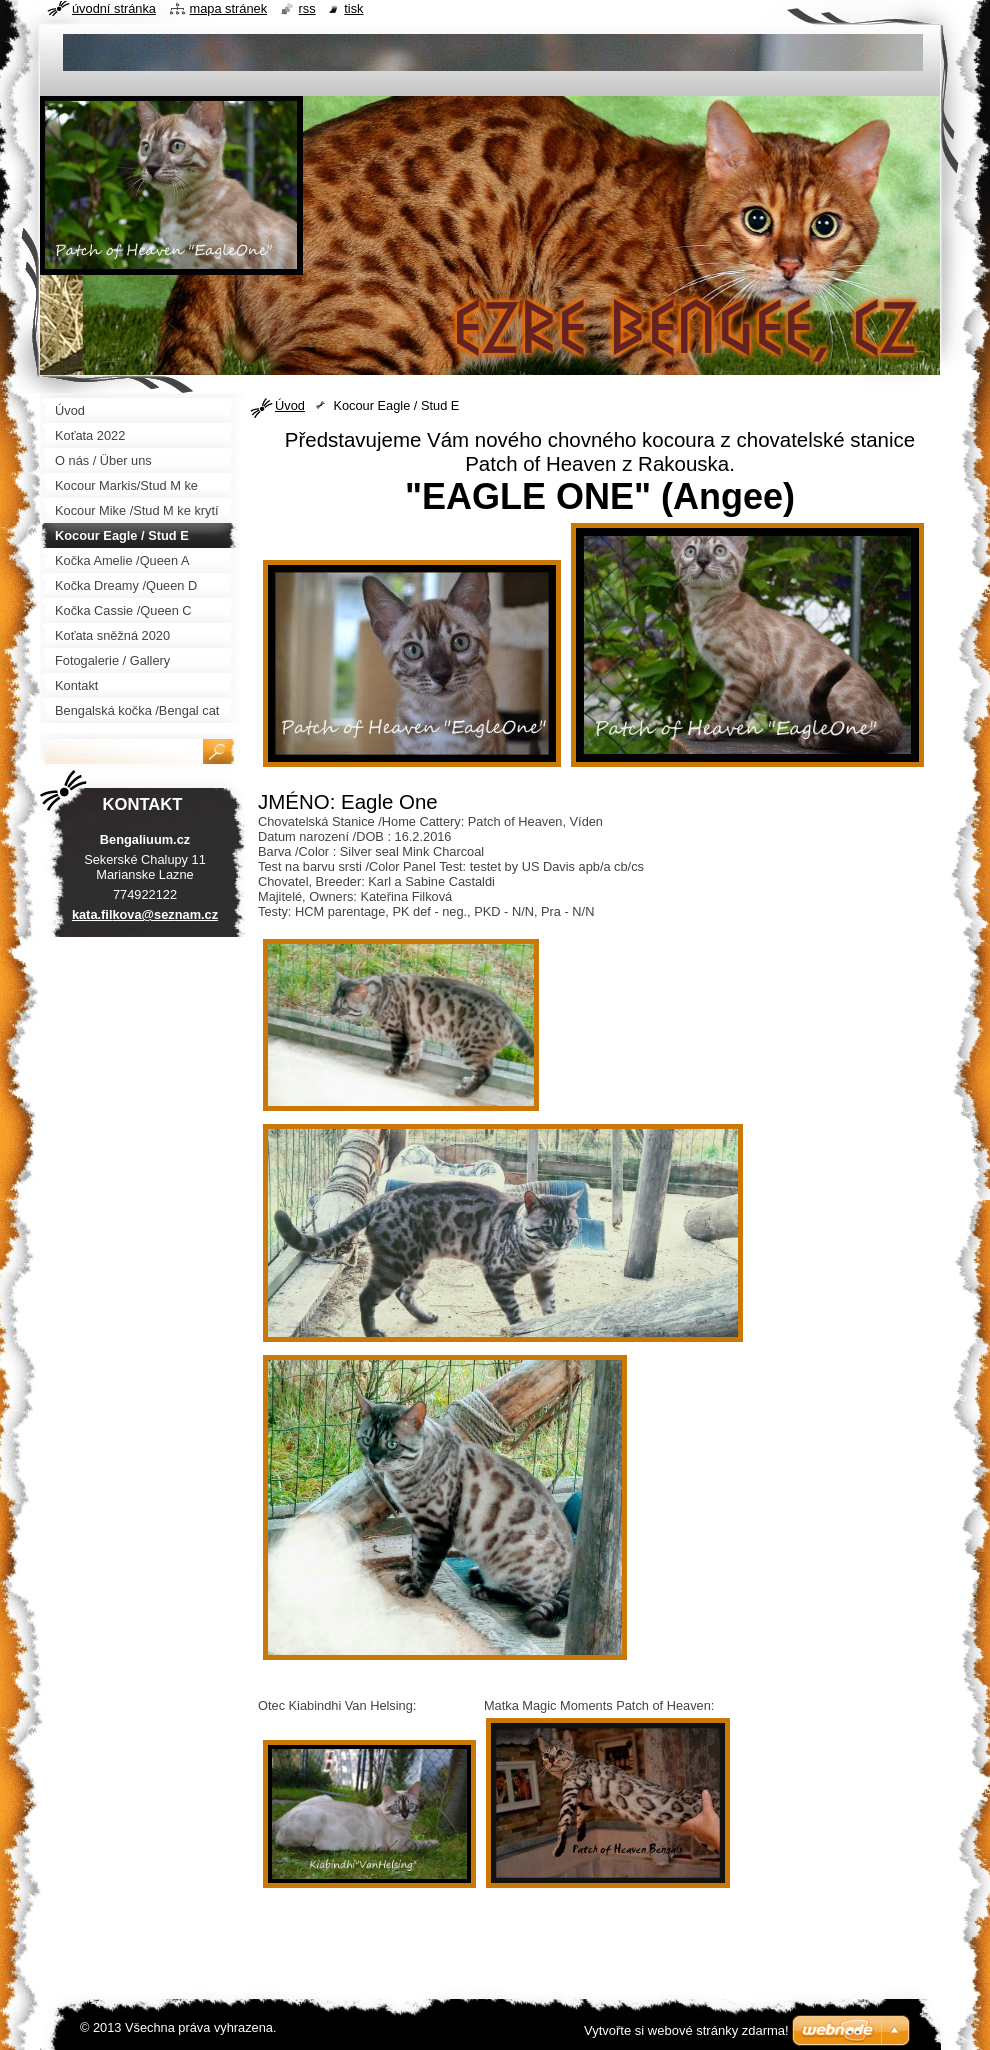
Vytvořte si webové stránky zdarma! (686, 2030)
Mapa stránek (229, 8)
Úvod (290, 405)
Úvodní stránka (114, 8)
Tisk (353, 8)
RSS (307, 8)
